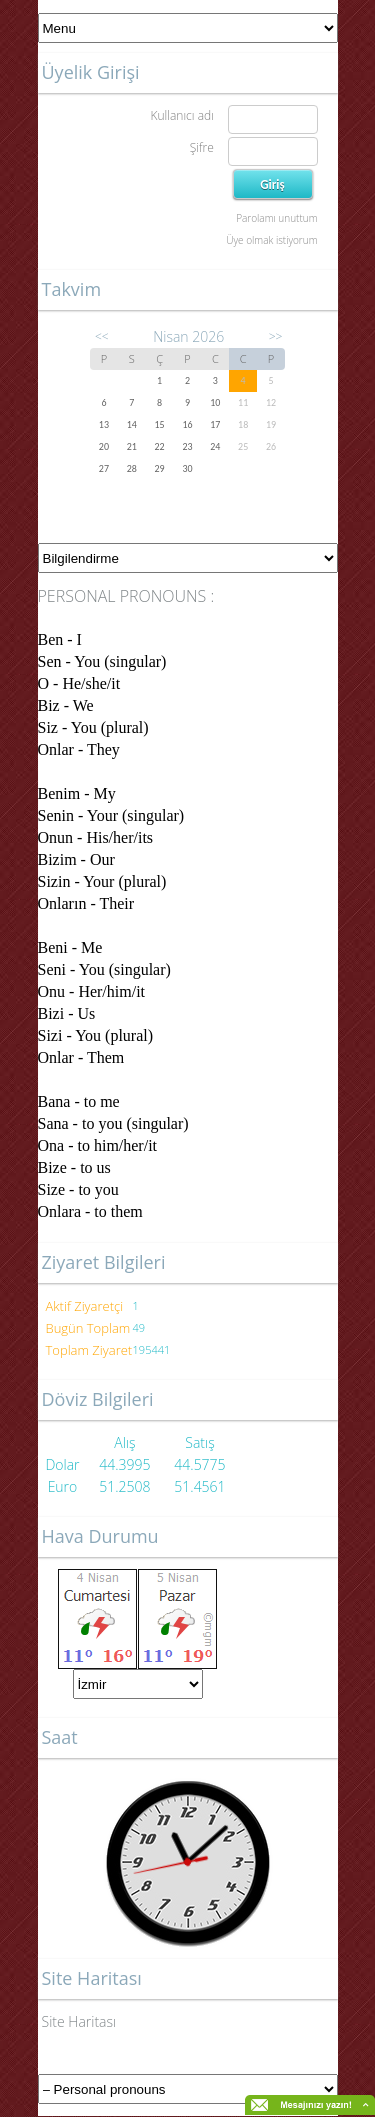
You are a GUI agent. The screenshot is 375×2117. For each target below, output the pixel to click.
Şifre (202, 147)
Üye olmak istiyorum (271, 240)
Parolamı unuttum (276, 218)
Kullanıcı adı (181, 115)
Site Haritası (79, 2021)
